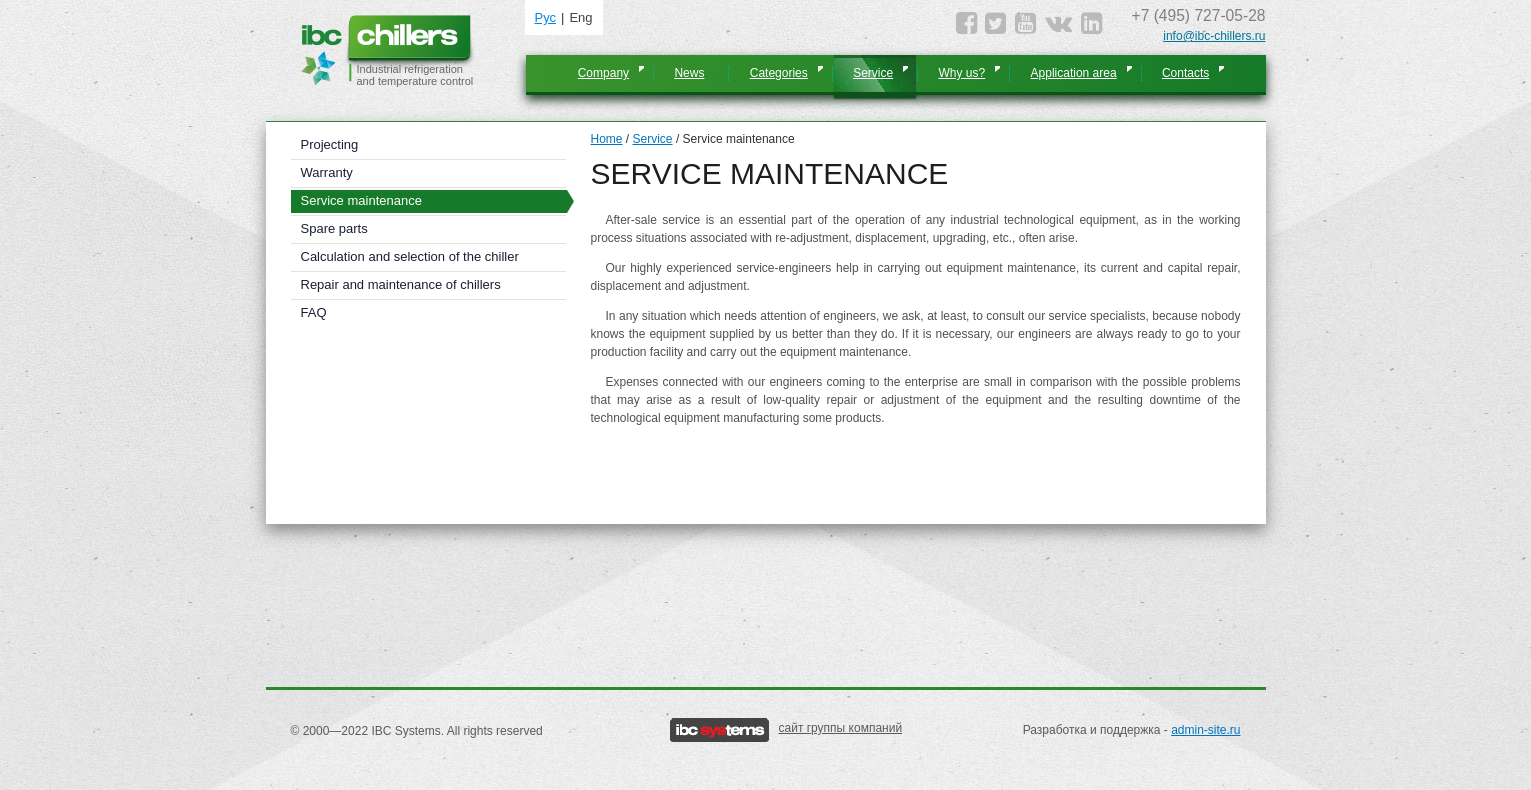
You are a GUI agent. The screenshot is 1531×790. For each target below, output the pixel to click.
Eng (580, 17)
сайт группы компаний (841, 728)
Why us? (962, 73)
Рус (546, 17)
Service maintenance (361, 200)
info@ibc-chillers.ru (1214, 36)
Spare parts (334, 228)
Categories (779, 73)
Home (607, 139)
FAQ (314, 312)
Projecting (330, 144)
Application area (1074, 73)
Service (873, 73)
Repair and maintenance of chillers (401, 284)
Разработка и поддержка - (1132, 730)
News (689, 73)
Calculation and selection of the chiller (410, 256)
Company (603, 73)
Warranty (327, 172)
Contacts (1185, 73)
